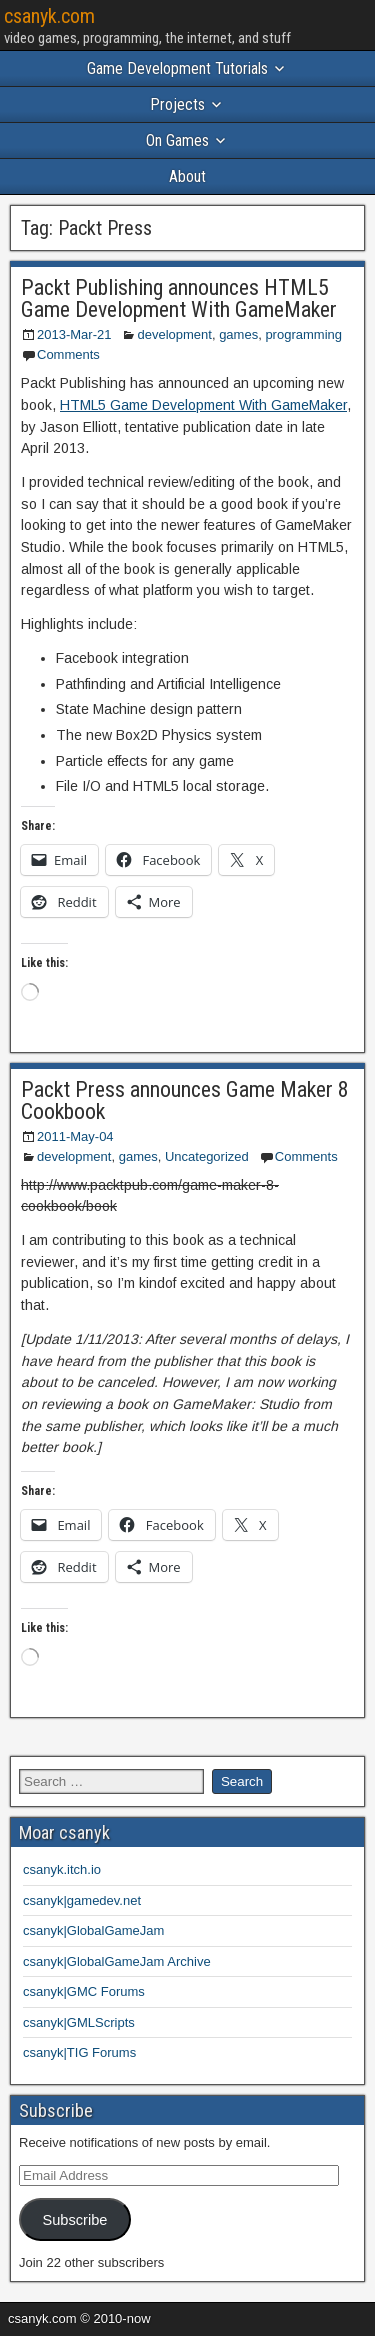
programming (303, 334)
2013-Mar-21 (74, 334)
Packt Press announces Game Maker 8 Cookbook (185, 1100)
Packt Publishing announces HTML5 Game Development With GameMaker (179, 298)
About (187, 176)
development (174, 334)
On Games (177, 140)
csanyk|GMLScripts (79, 2022)
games (238, 334)
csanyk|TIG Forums (79, 2052)
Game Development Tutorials (177, 68)
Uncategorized (207, 1156)
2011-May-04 (75, 1136)
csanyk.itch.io (62, 1869)
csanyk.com (49, 16)
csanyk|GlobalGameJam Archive (117, 1961)
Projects (177, 104)
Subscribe (74, 2220)
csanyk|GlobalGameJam (93, 1930)
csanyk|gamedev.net (82, 1900)
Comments (68, 354)
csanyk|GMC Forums (84, 1991)
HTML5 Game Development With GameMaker (203, 405)
